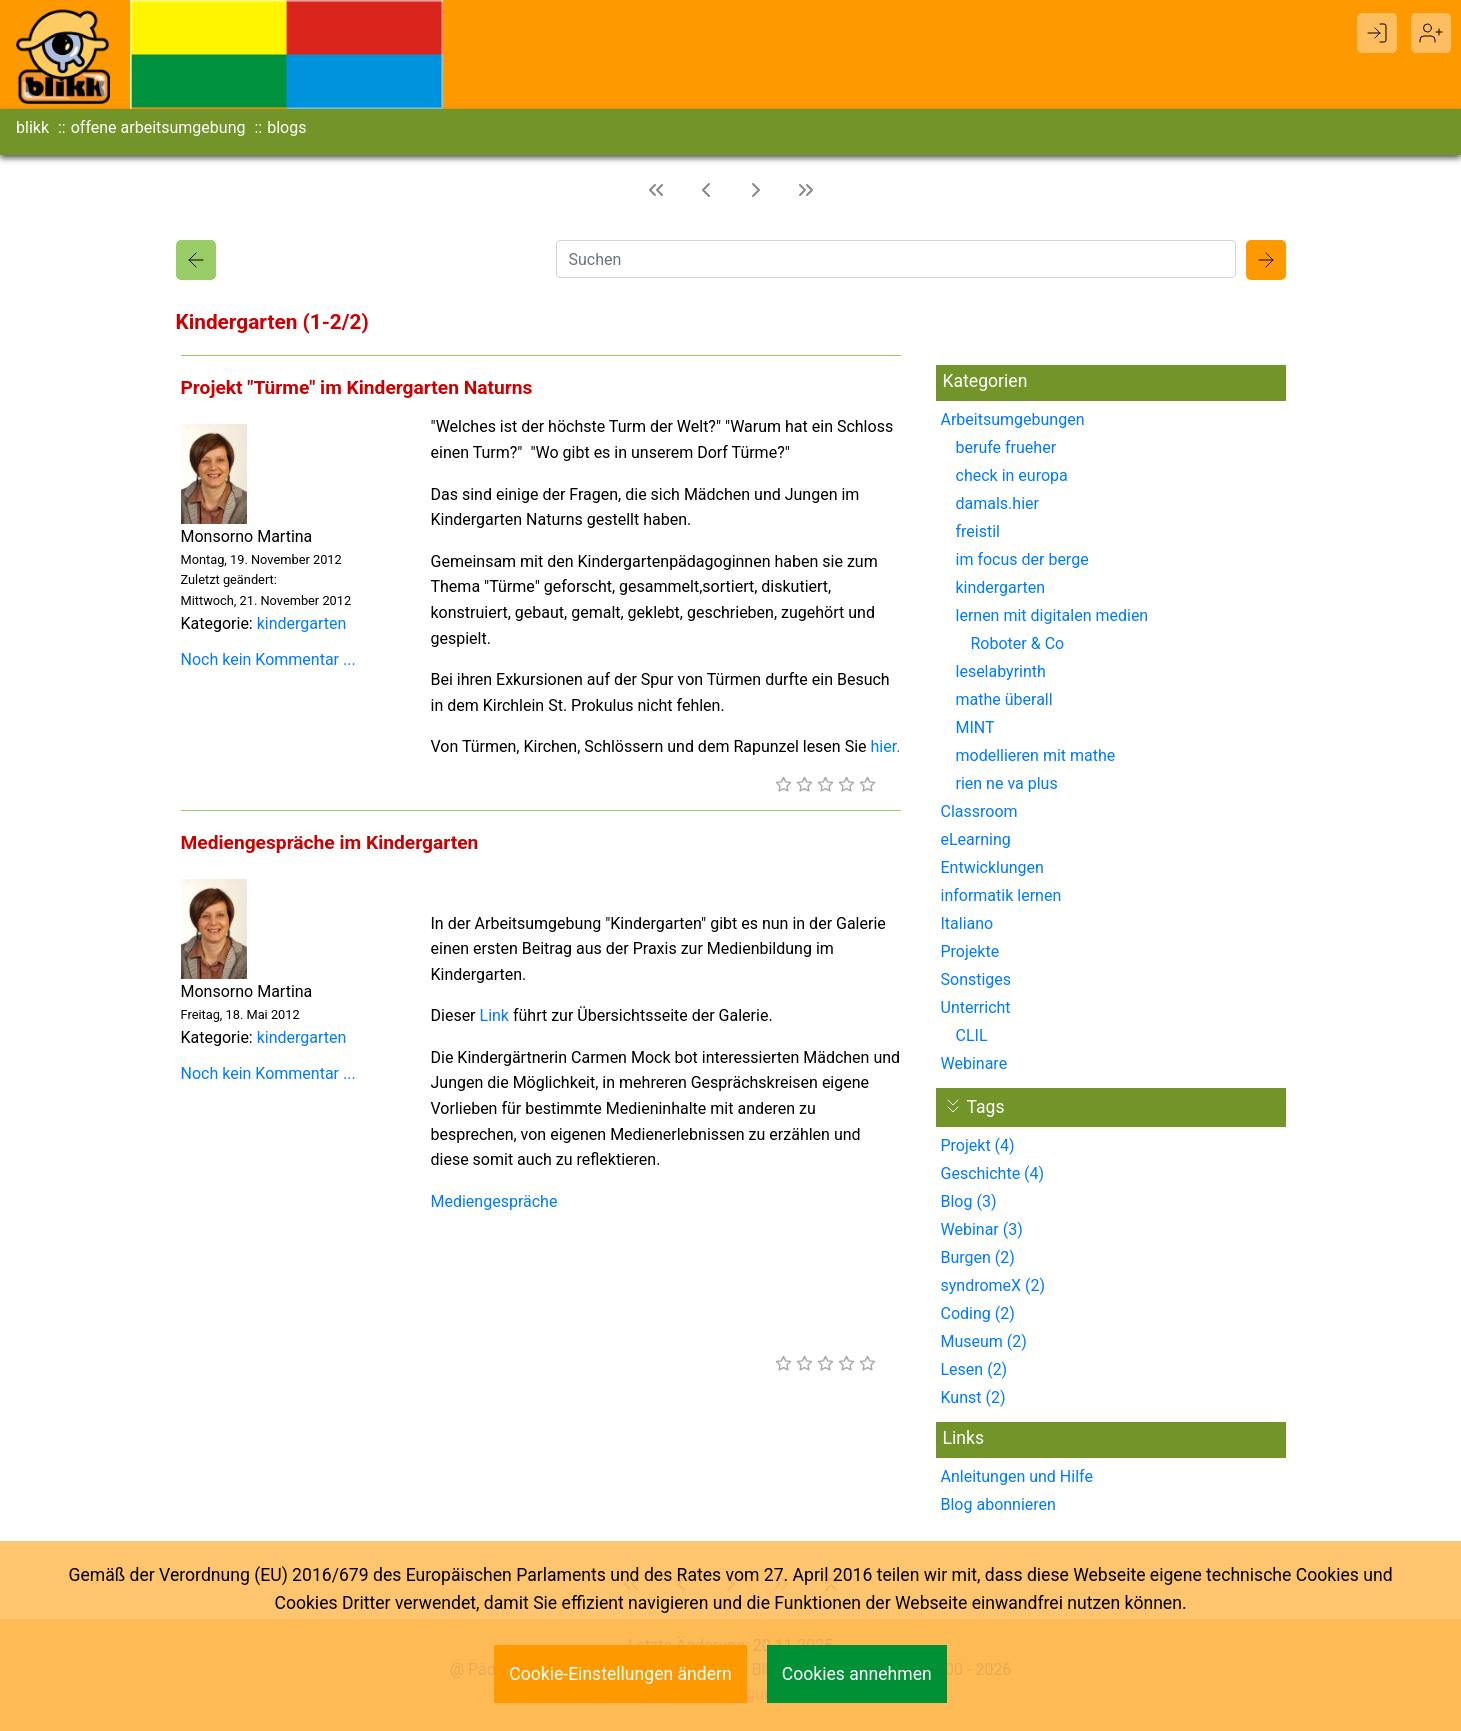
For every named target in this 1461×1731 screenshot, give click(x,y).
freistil (978, 531)
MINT (975, 727)
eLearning (976, 839)
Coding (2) (978, 1313)
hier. (886, 746)
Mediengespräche (494, 1201)
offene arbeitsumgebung (158, 127)
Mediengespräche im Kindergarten (330, 842)
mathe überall (1004, 699)
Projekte (970, 951)
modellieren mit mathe (1036, 755)
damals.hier (997, 503)
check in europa (1012, 475)
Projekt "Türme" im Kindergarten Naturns (357, 387)
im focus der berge (1022, 559)
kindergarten (302, 623)
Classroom (979, 811)
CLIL (972, 1035)
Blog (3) (969, 1201)
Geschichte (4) (993, 1173)
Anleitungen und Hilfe (1017, 1476)
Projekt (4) (978, 1145)
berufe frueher (1006, 447)
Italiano (967, 923)
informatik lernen (1001, 895)
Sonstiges (976, 979)
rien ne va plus (1007, 783)
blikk (32, 127)
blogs (286, 127)
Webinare (974, 1063)
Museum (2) (984, 1341)
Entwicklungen (992, 867)
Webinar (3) (982, 1229)
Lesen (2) (974, 1369)
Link (494, 1015)
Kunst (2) (973, 1397)
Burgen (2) (978, 1257)
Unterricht (976, 1007)
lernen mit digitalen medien (1052, 615)
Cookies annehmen (857, 1674)
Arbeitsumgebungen (1013, 419)
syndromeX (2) (993, 1285)
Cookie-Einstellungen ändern (620, 1674)
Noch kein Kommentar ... (268, 659)
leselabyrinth (1001, 671)
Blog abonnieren (998, 1504)
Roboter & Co (1018, 643)
